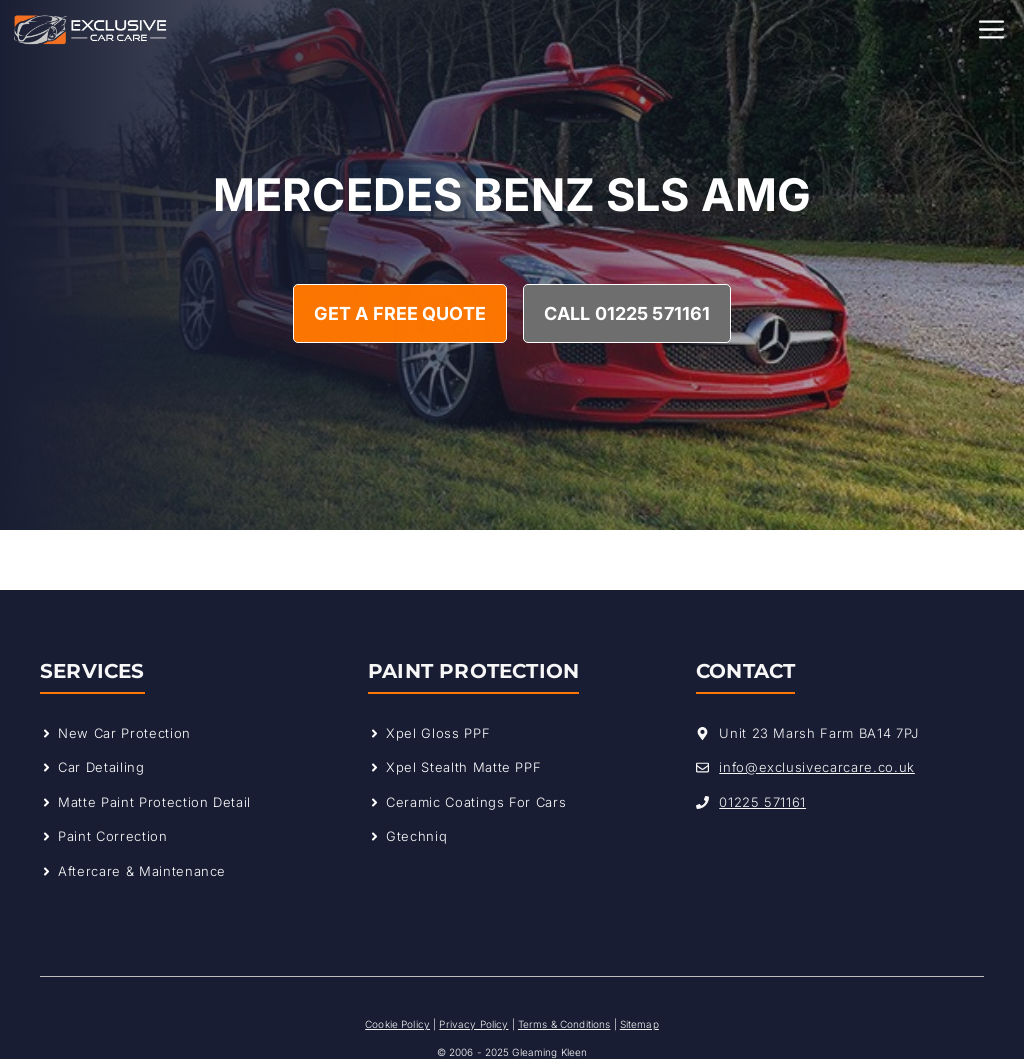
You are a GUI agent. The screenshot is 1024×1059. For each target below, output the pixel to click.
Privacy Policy (473, 1024)
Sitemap (639, 1024)
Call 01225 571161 (627, 313)
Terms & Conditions (564, 1024)
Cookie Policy (397, 1024)
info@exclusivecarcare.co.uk (817, 767)
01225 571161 (762, 802)
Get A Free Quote (400, 313)
